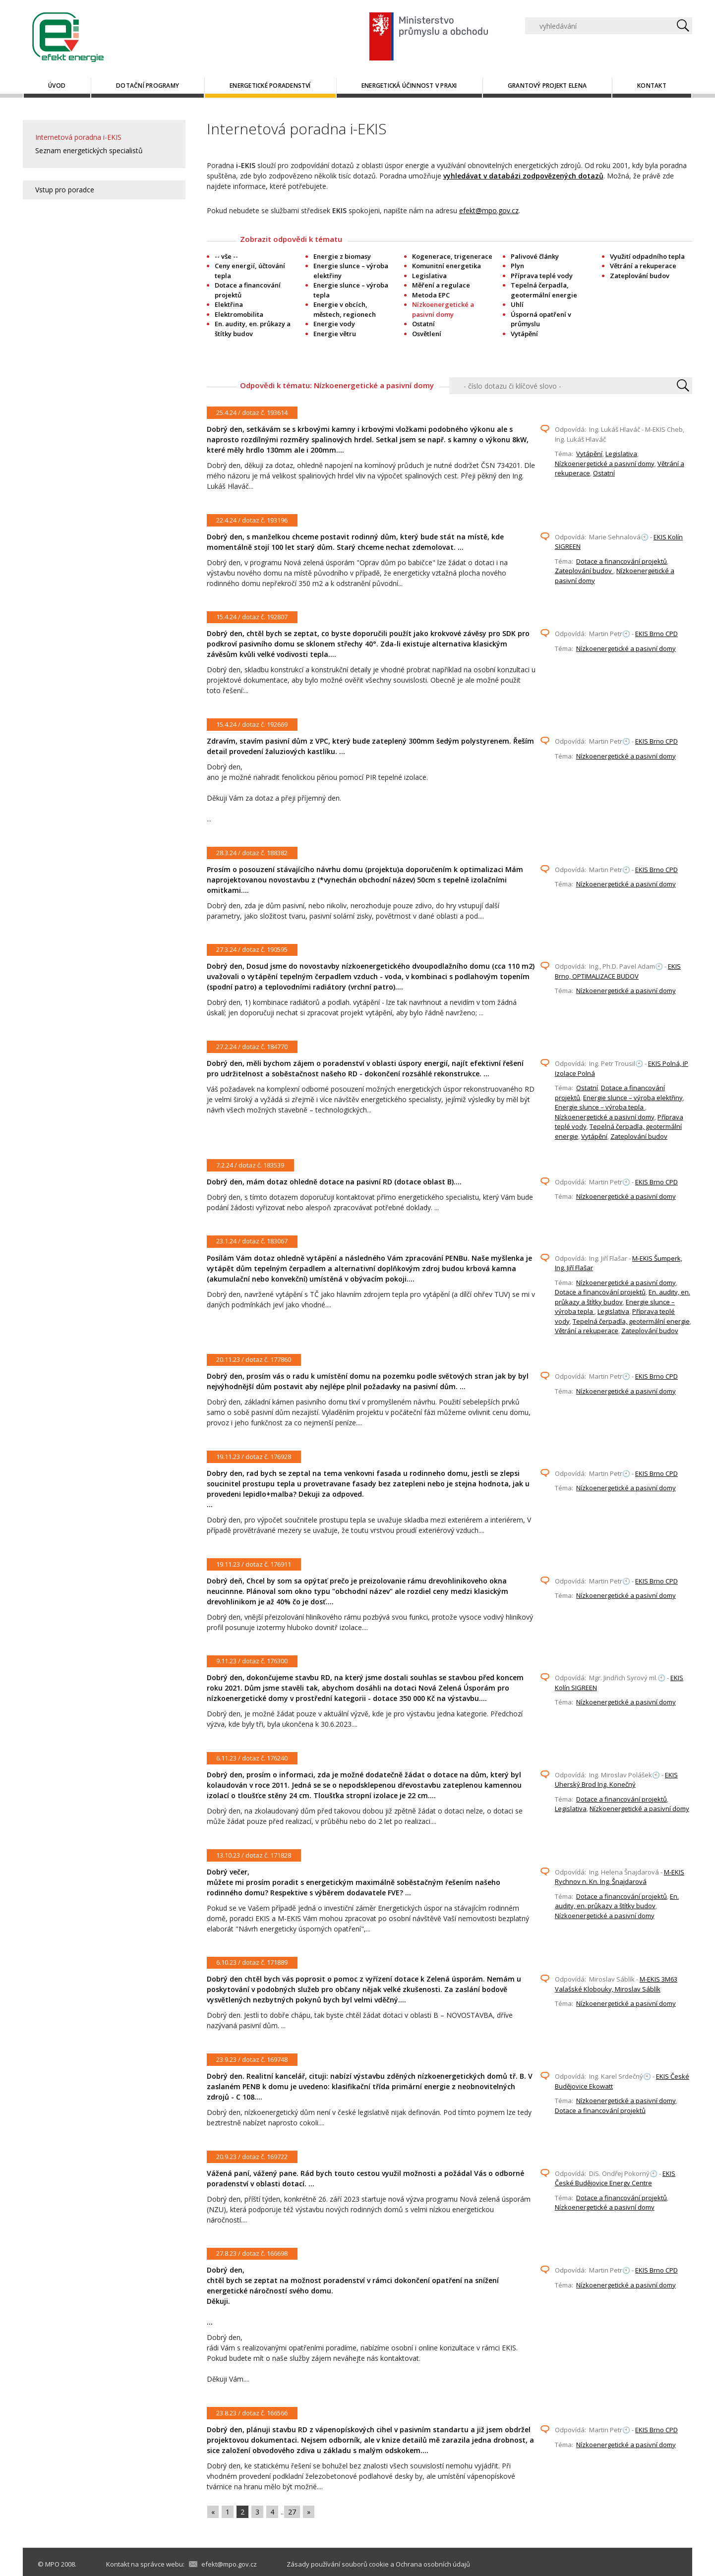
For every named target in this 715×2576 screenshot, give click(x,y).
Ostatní (423, 323)
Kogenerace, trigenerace (452, 256)
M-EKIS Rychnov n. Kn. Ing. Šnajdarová (619, 1877)
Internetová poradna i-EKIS (78, 137)
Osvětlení (426, 333)
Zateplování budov (639, 275)
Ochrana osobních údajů (433, 2564)
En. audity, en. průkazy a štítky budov (253, 328)
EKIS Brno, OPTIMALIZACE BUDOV (618, 971)
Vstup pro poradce (64, 189)
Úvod (56, 85)
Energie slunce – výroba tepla (600, 1107)
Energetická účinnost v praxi (409, 85)
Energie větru (334, 333)
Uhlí (517, 304)
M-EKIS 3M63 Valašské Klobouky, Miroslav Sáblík (616, 1984)
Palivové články (535, 256)
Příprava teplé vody (542, 275)
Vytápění (524, 333)
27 (292, 2512)
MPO (52, 2564)
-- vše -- (226, 256)
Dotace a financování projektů (621, 561)
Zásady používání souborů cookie (338, 2564)
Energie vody (334, 323)
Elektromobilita (239, 314)
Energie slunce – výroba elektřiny (633, 1097)
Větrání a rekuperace (643, 265)
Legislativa (429, 275)
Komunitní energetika (446, 265)
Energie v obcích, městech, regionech (344, 309)
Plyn (517, 265)
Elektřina (229, 304)
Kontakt (651, 85)
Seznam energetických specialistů (89, 150)
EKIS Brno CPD (656, 633)
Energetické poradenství (270, 85)
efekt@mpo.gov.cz (489, 210)
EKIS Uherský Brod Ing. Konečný (616, 1779)
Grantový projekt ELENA (547, 85)
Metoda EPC (431, 295)
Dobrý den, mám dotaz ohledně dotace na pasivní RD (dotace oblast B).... (334, 1181)
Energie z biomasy (342, 256)
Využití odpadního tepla (647, 256)
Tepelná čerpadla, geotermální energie (544, 290)
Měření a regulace (441, 285)
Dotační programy (147, 85)
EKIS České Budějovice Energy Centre (615, 2178)
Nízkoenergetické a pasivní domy (605, 463)
